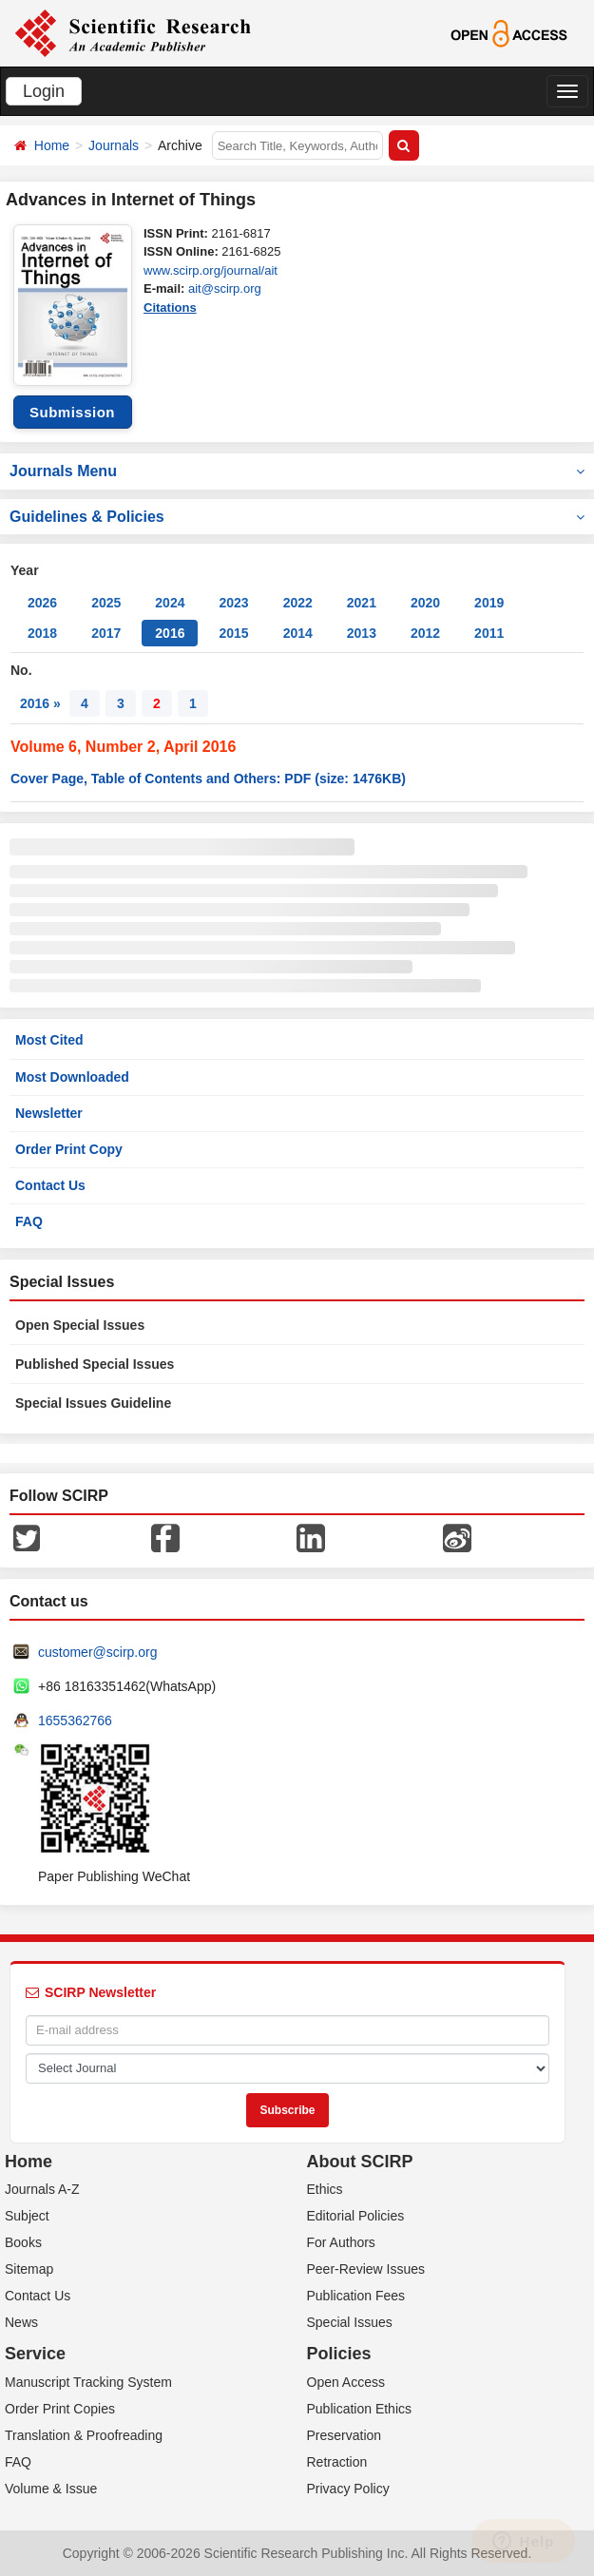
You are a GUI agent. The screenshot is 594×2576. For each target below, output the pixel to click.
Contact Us (50, 1185)
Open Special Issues (79, 1325)
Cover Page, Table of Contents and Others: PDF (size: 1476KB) (208, 778)
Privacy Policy (348, 2488)
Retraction (337, 2462)
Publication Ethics (359, 2408)
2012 (425, 633)
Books (23, 2242)
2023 (233, 602)
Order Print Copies (60, 2408)
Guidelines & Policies (297, 517)
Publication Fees (356, 2295)
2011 (489, 633)
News (21, 2322)
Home (51, 145)
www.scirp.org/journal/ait (211, 270)
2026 (42, 602)
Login (44, 91)
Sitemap (29, 2269)
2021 (361, 602)
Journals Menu (297, 471)
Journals (113, 145)
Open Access (346, 2382)
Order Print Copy (69, 1149)
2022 (298, 602)
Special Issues (350, 2322)
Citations (170, 307)
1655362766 (75, 1720)
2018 (42, 633)
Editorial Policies (356, 2215)
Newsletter (49, 1113)
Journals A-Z (42, 2189)
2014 (298, 633)
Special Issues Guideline (93, 1403)
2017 (106, 633)
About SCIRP (360, 2161)
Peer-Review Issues (366, 2269)
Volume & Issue (51, 2488)
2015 (233, 633)
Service (35, 2353)
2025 (106, 602)
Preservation (344, 2435)
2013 (361, 633)
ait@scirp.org (224, 288)
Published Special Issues (94, 1364)
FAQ (29, 1221)
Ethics (325, 2189)
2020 (425, 602)
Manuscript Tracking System (88, 2382)
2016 (169, 633)
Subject (27, 2215)
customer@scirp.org (97, 1652)
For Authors (341, 2242)
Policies (339, 2353)
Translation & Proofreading (84, 2435)
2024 (169, 602)
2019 (489, 602)
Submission (72, 412)
